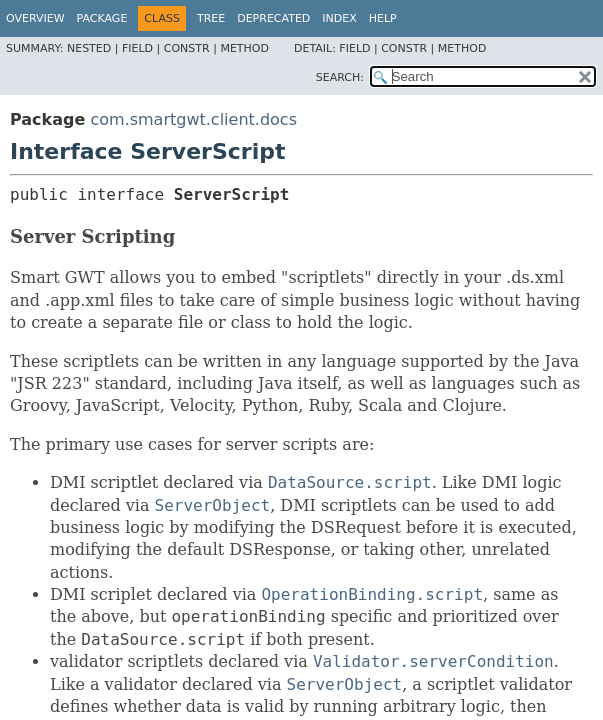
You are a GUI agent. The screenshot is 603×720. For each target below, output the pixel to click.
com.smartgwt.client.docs (193, 119)
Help (383, 18)
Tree (211, 18)
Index (339, 18)
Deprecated (273, 18)
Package (102, 18)
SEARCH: (340, 77)
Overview (35, 18)
